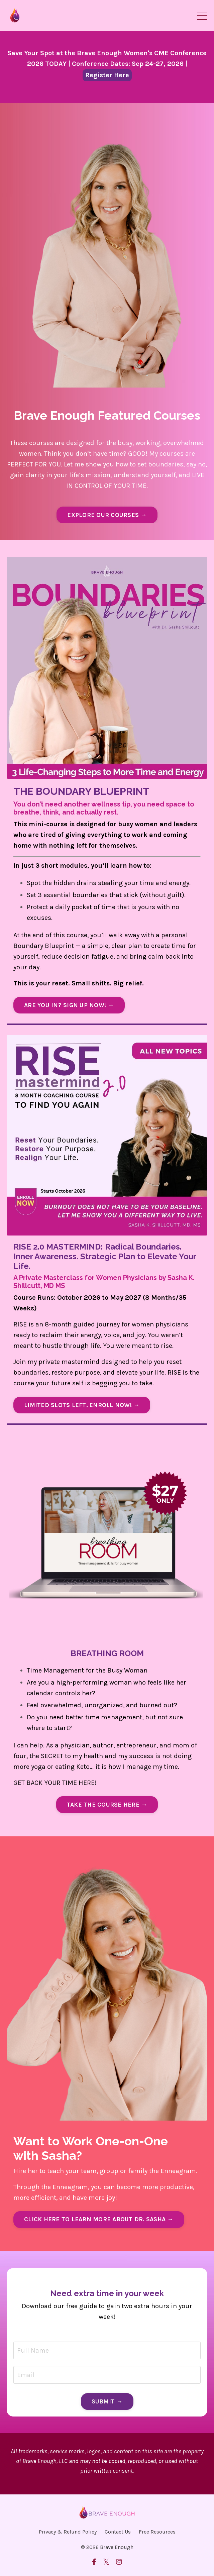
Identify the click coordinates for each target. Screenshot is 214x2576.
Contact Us (118, 2532)
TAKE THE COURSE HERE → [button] (107, 1804)
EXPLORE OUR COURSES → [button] (106, 515)
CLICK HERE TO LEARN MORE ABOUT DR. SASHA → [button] (99, 2219)
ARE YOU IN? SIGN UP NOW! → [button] (69, 1005)
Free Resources (157, 2532)
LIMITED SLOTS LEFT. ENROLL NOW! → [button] (81, 1405)
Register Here (107, 75)
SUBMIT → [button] (107, 2401)
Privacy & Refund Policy (68, 2532)
